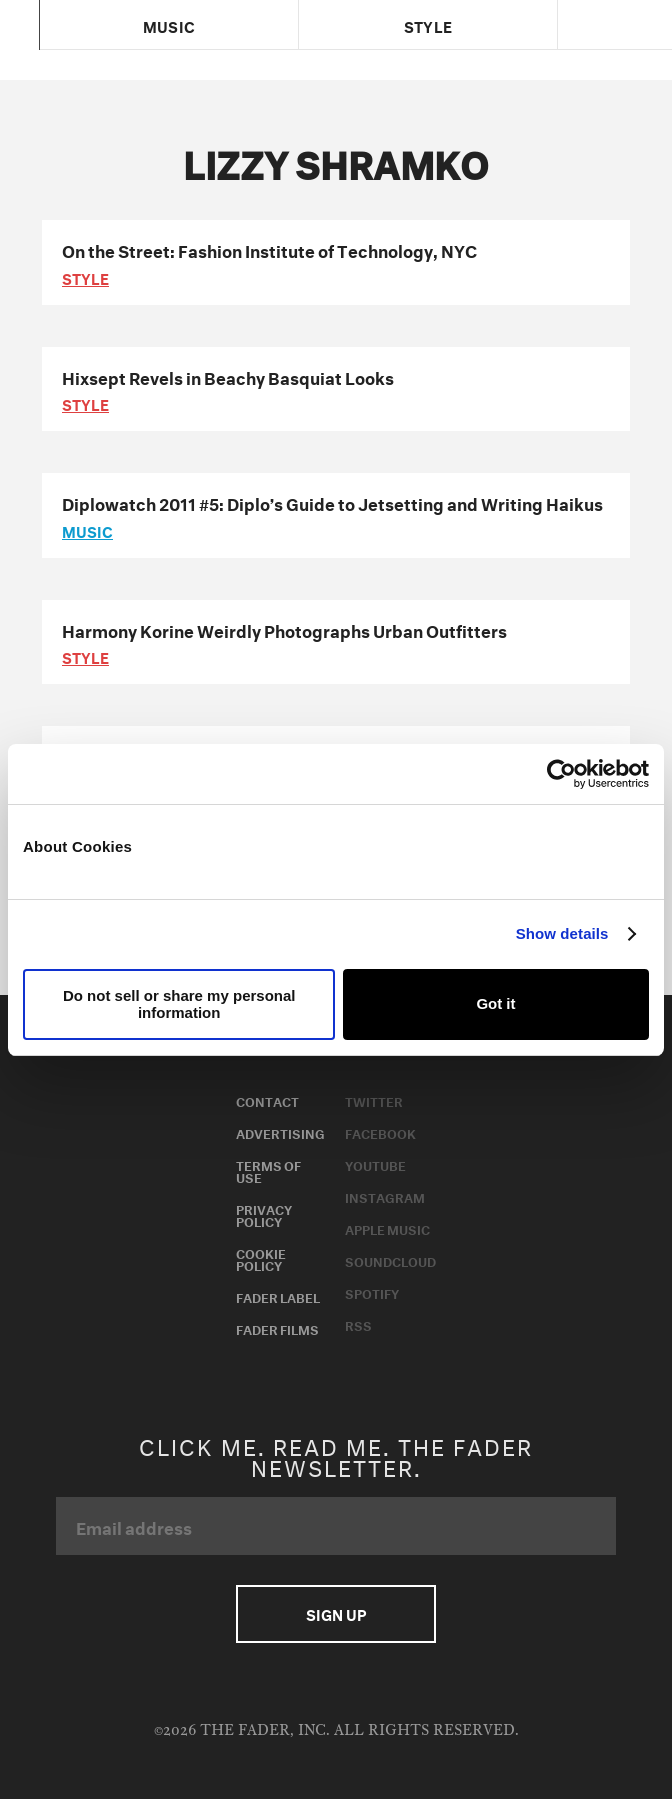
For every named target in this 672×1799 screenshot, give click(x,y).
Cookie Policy (261, 1258)
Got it (495, 1003)
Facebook (380, 1132)
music (87, 530)
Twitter (374, 1100)
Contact (267, 1100)
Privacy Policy (264, 1214)
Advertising (280, 1132)
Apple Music (387, 1228)
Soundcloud (390, 1260)
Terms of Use (268, 1170)
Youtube (375, 1164)
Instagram (385, 1196)
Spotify (372, 1292)
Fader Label (278, 1296)
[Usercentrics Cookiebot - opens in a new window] (561, 774)
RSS (358, 1324)
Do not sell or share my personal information (179, 1004)
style (85, 277)
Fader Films (277, 1328)
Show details (562, 933)
